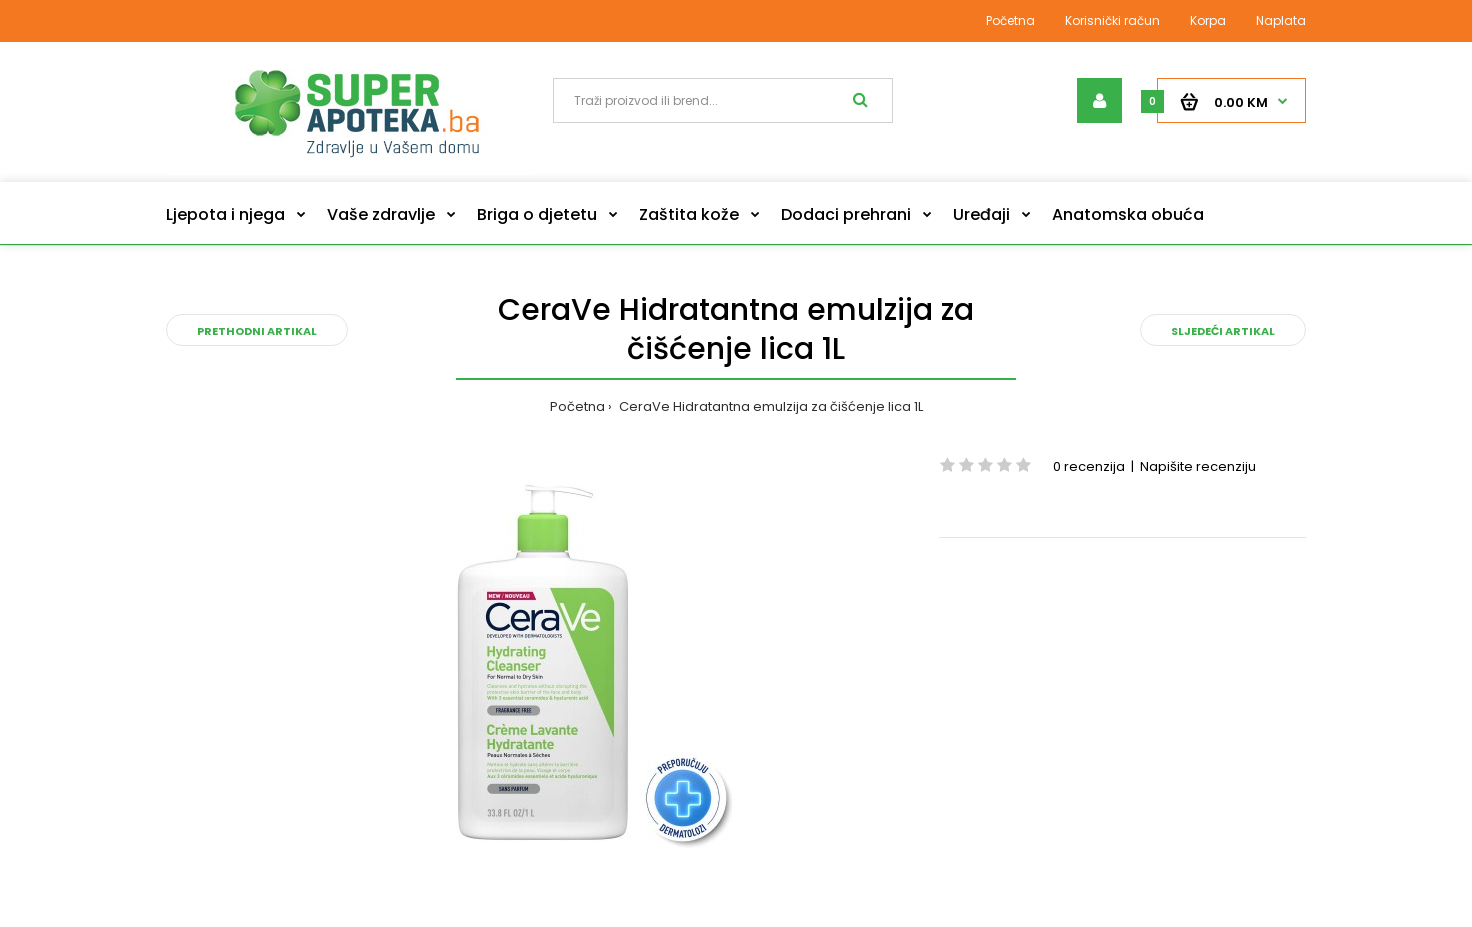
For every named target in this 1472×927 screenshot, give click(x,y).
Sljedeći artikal (1223, 331)
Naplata (1281, 20)
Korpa (1208, 20)
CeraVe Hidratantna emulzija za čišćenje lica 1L (769, 406)
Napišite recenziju (1198, 466)
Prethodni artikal (257, 331)
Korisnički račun (1112, 20)
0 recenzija (1089, 466)
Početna (1010, 20)
